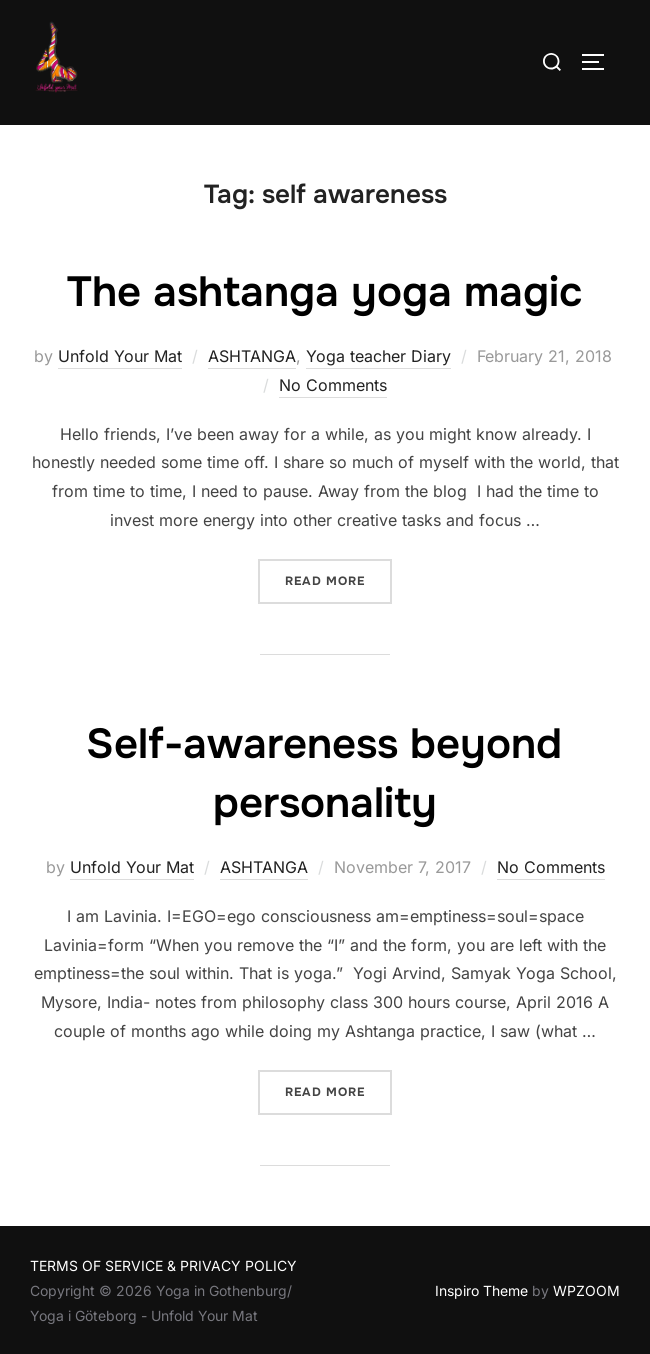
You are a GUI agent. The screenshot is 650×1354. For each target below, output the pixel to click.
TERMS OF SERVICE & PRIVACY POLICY (163, 1265)
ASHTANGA (252, 356)
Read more (338, 579)
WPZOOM (586, 1290)
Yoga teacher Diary (378, 356)
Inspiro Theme (481, 1290)
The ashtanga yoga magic (324, 292)
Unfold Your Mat (120, 356)
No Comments (333, 385)
